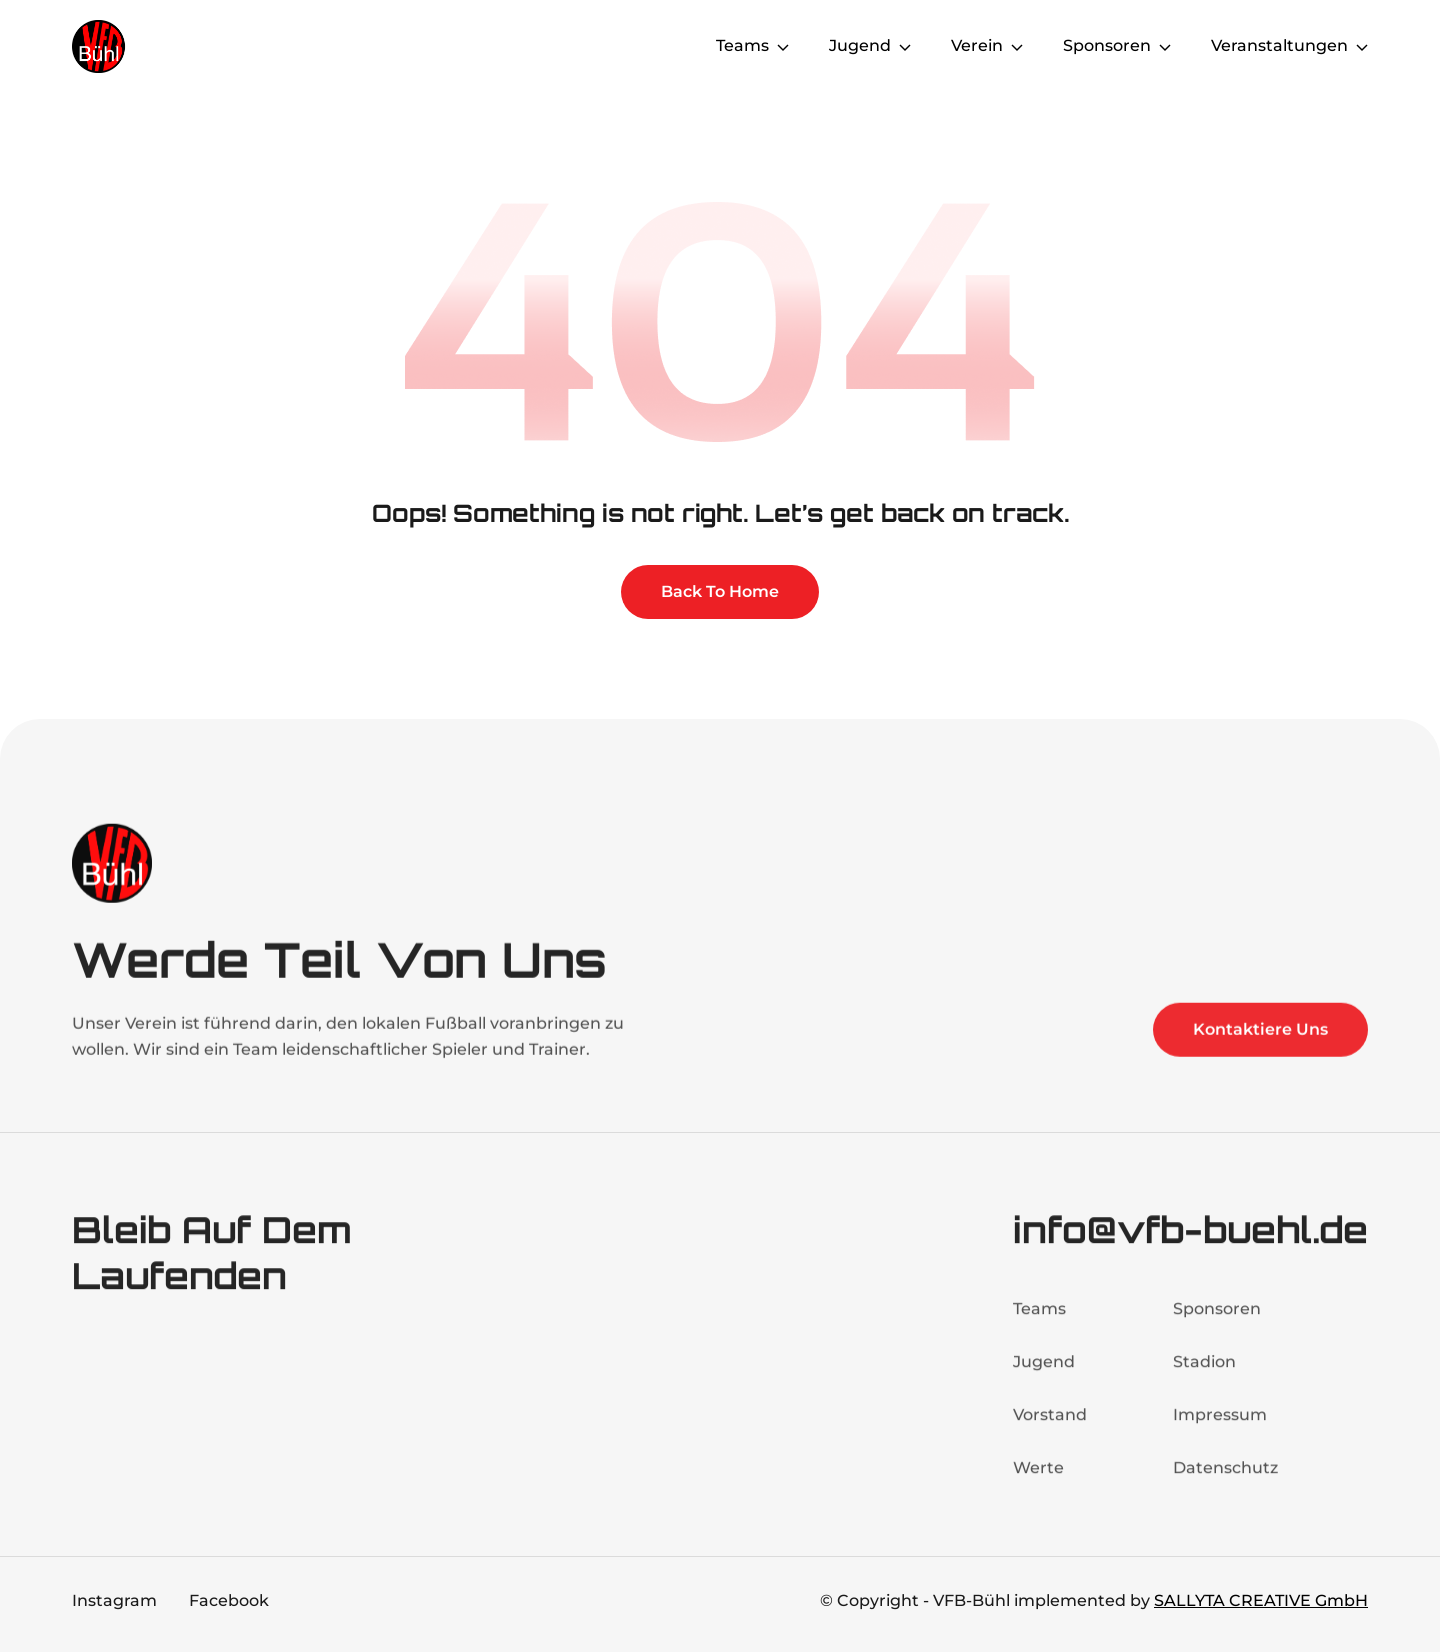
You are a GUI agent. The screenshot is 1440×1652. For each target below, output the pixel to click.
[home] (152, 46)
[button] (752, 46)
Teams (1039, 1318)
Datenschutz (1225, 1477)
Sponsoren (1217, 1318)
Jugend (1044, 1371)
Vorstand (1050, 1424)
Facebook (229, 1600)
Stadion (1204, 1371)
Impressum (1220, 1424)
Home (651, 45)
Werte (1038, 1477)
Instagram (114, 1600)
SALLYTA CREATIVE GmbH (1261, 1600)
